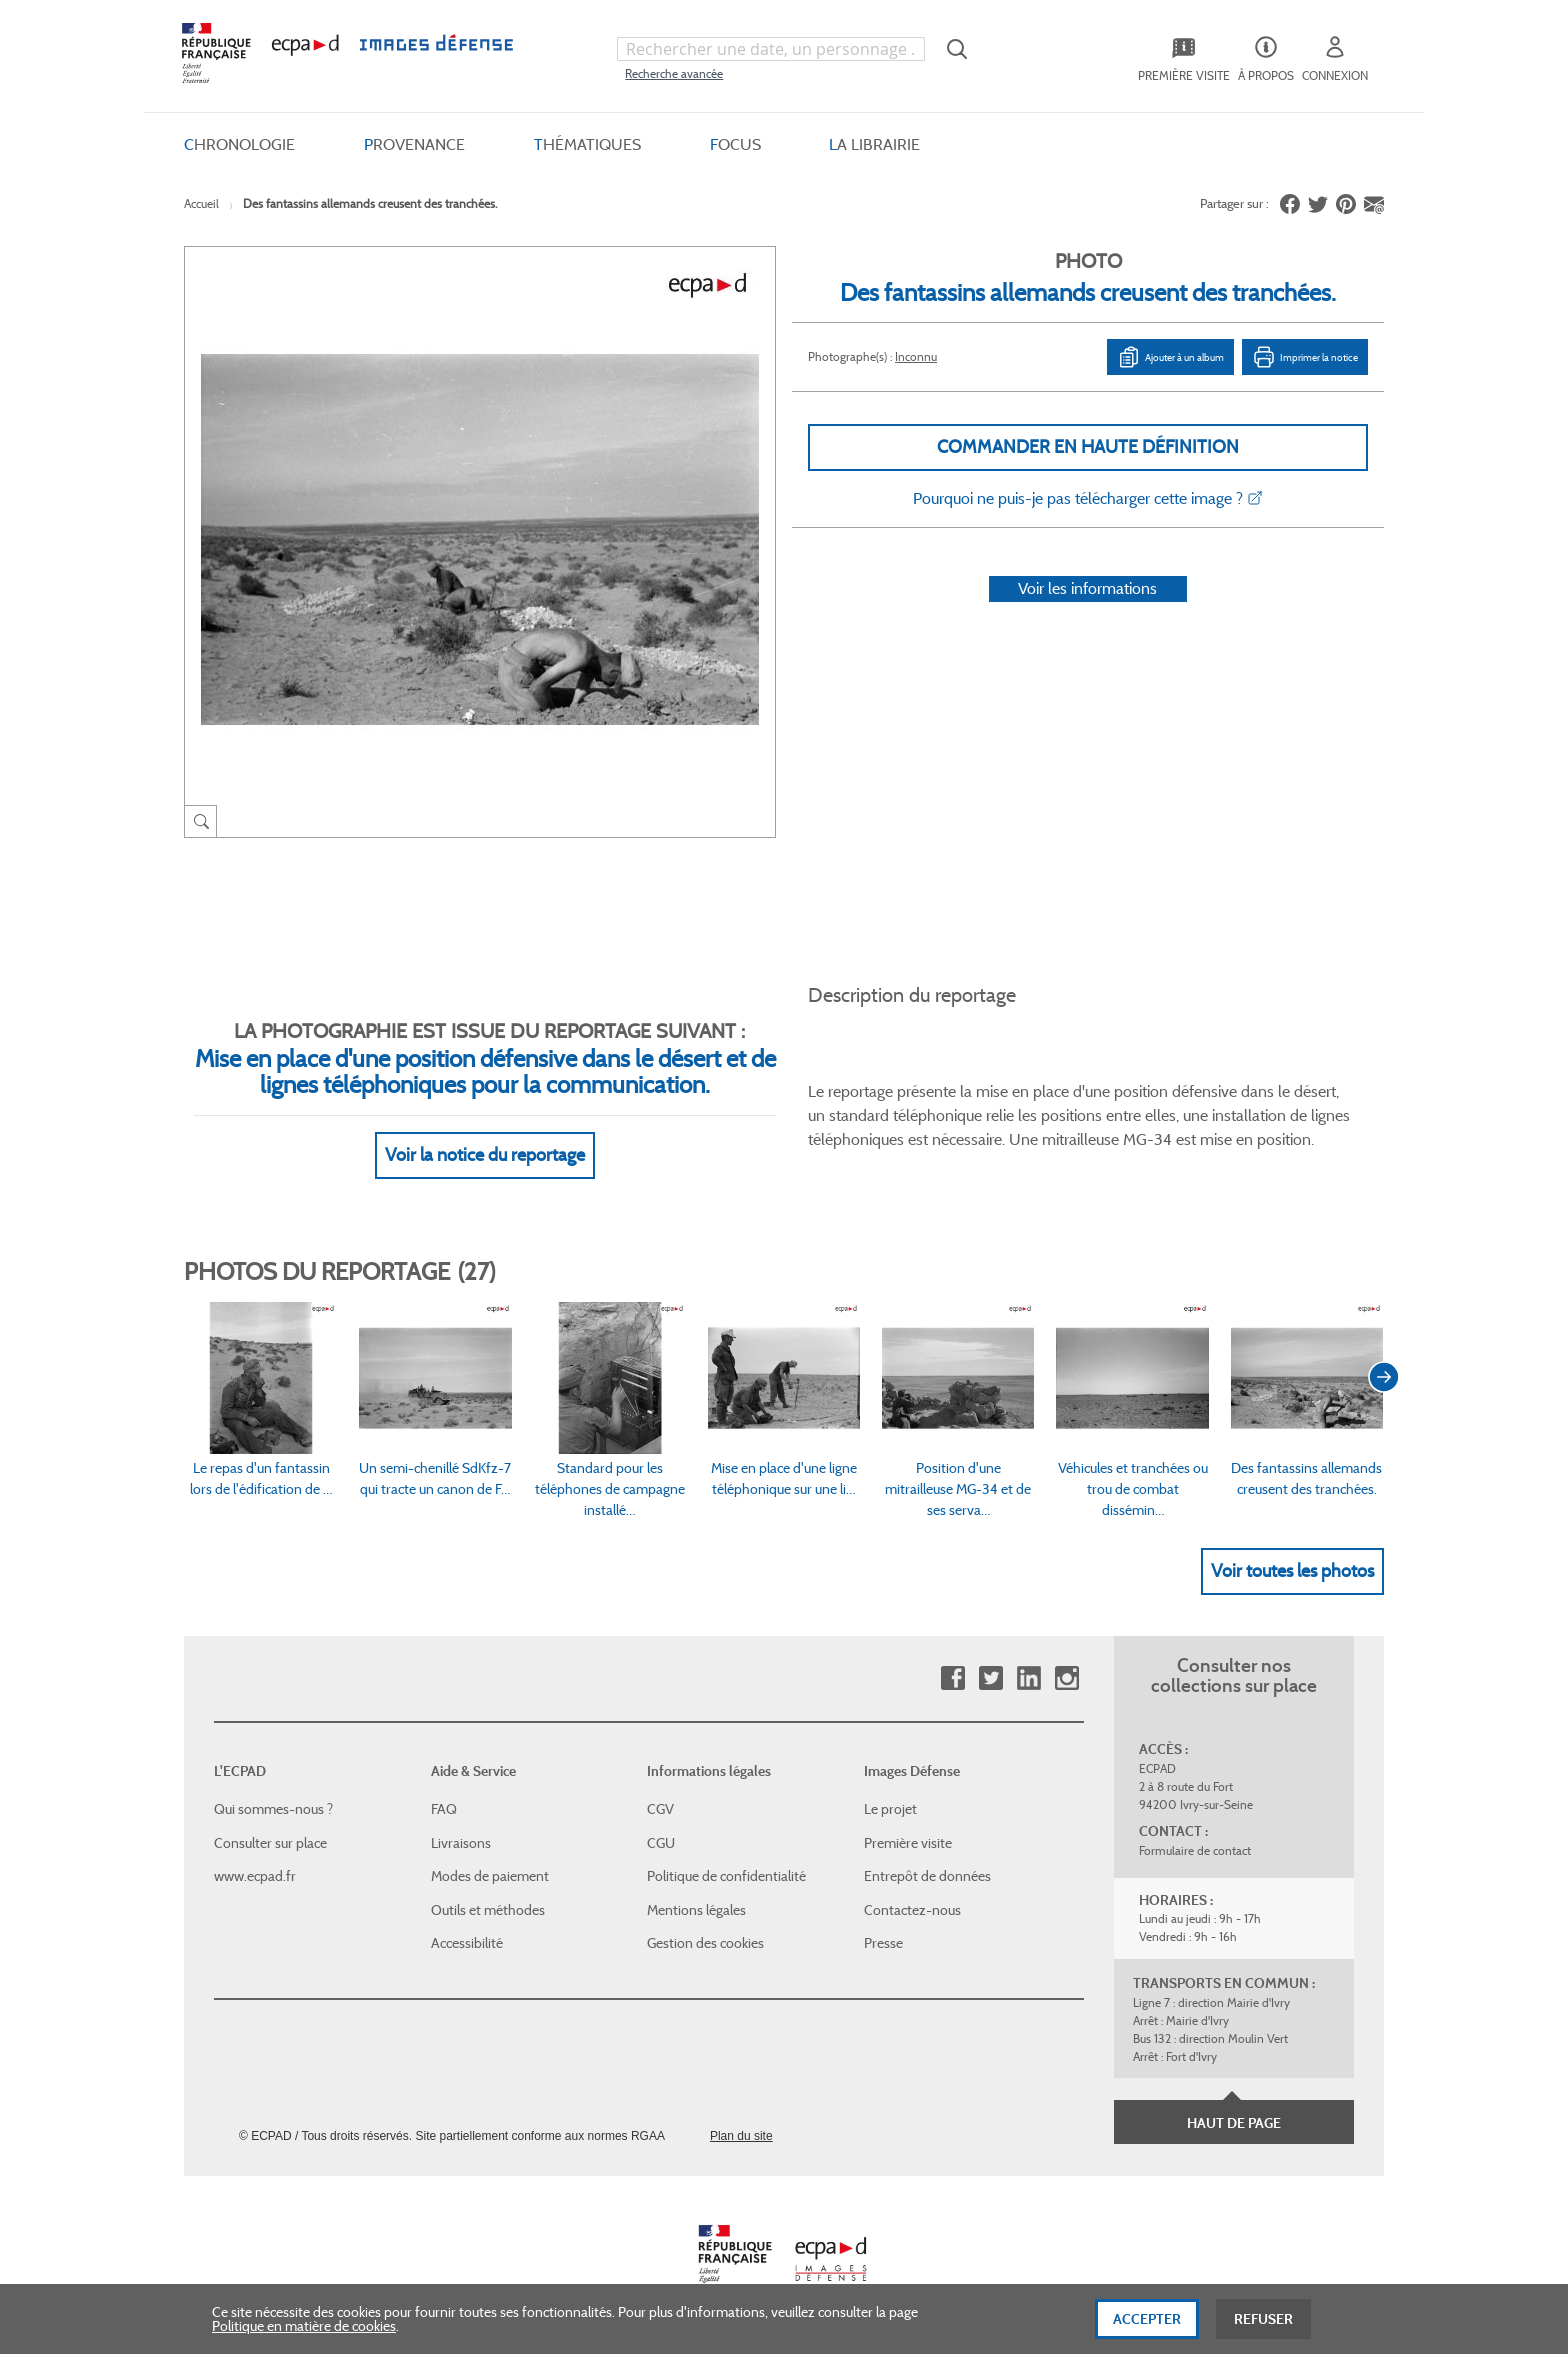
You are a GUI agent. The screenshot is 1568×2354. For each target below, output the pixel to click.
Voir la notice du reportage (485, 1155)
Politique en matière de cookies (304, 2333)
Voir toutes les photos (1292, 1571)
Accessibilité (467, 1943)
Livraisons (461, 1843)
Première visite (908, 1843)
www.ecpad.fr (255, 1876)
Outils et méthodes (488, 1910)
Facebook (952, 1678)
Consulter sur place (270, 1843)
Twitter (990, 1678)
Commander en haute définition (1088, 447)
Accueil (201, 203)
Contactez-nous (912, 1910)
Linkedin (1028, 1678)
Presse (883, 1943)
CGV (660, 1809)
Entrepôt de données (927, 1876)
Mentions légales (696, 1910)
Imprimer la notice (1305, 357)
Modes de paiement (490, 1876)
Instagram (1066, 1678)
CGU (661, 1843)
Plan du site (741, 2136)
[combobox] (771, 49)
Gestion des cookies (705, 1943)
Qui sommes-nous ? (273, 1809)
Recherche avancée (674, 73)
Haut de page (1234, 2123)
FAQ (444, 1809)
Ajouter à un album (1170, 357)
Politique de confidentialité (726, 1876)
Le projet (890, 1809)
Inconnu (916, 356)
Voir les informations (1087, 588)
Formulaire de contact (1195, 1850)
